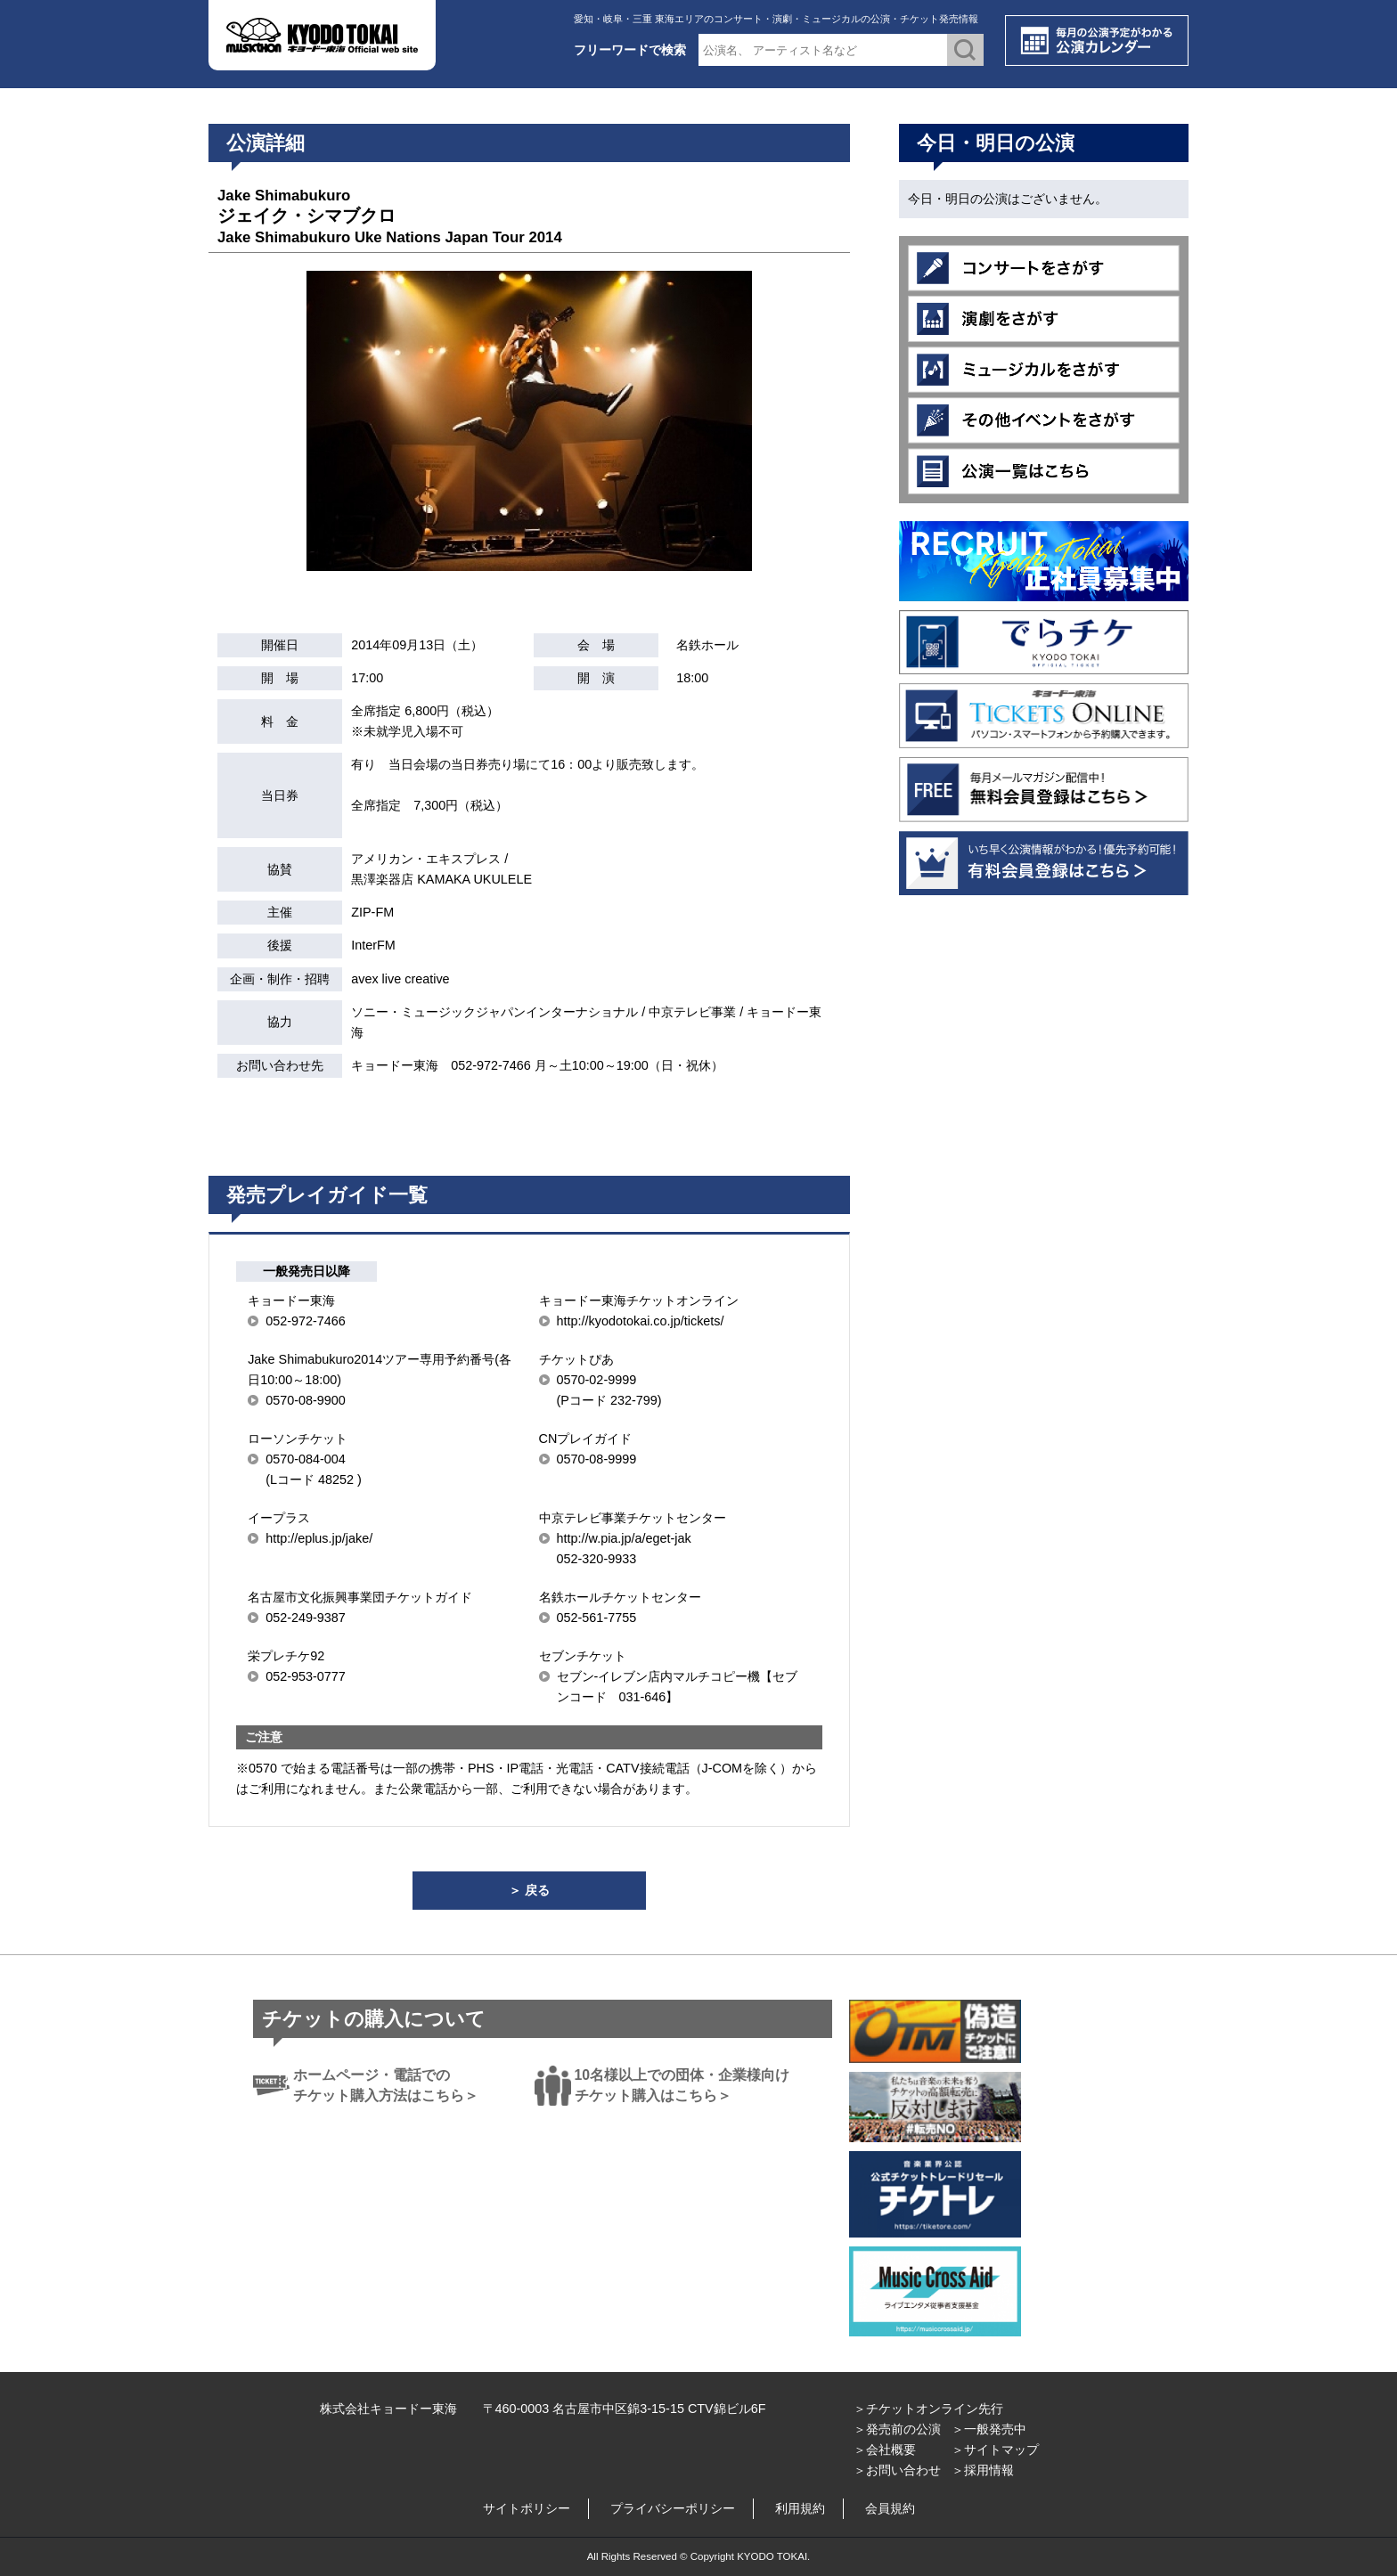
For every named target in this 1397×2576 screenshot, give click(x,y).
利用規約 (800, 2508)
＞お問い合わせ (897, 2470)
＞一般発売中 (989, 2429)
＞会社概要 (885, 2449)
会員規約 (890, 2508)
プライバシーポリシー (672, 2508)
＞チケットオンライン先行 (928, 2408)
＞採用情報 (983, 2470)
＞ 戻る (529, 1890)
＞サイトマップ (995, 2449)
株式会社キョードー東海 (388, 2408)
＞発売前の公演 (897, 2429)
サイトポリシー (526, 2508)
